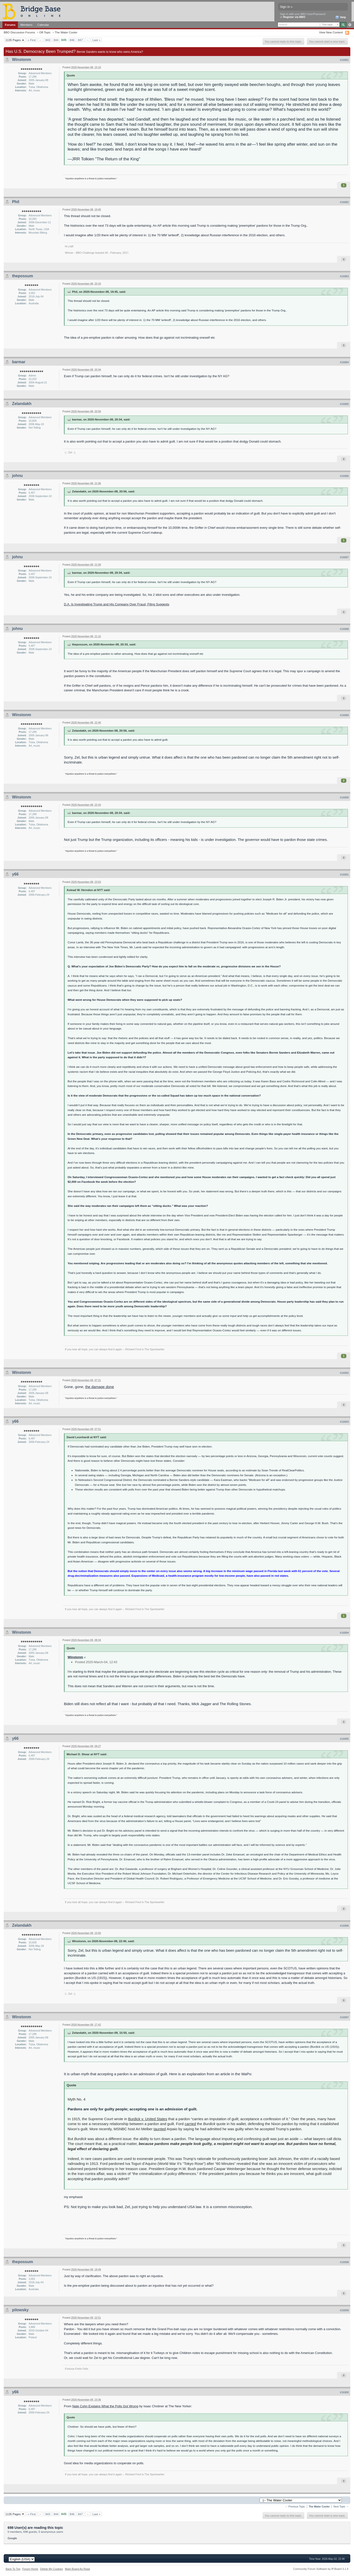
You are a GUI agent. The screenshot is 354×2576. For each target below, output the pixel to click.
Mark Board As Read (77, 2568)
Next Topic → (341, 2506)
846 (72, 40)
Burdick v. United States (147, 2119)
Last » (96, 40)
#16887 (344, 557)
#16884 (344, 362)
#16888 (344, 628)
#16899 (344, 2310)
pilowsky (20, 2310)
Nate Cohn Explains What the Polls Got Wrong (105, 2406)
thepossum (22, 276)
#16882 (344, 202)
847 (80, 40)
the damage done (99, 1387)
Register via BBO (294, 16)
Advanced (350, 24)
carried (190, 2124)
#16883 (344, 276)
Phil (15, 202)
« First (32, 40)
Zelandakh (21, 404)
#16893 (344, 1421)
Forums (10, 24)
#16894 (344, 1632)
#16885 (344, 404)
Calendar (43, 24)
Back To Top (13, 2568)
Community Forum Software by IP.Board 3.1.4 (320, 2568)
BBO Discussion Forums (19, 32)
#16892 (344, 1372)
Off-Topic (45, 32)
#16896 (344, 1925)
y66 (15, 874)
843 (47, 40)
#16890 (344, 797)
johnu (17, 475)
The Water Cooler (66, 32)
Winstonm (21, 59)
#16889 (344, 715)
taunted (160, 2129)
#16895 (344, 1738)
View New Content (331, 32)
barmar (18, 362)
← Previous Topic (295, 2506)
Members (26, 24)
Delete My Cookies (51, 2568)
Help (340, 17)
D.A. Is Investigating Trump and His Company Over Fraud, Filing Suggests (116, 604)
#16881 (344, 59)
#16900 (344, 2392)
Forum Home (30, 2568)
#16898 (344, 2262)
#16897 (344, 2017)
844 (56, 40)
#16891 (344, 874)
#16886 (344, 475)
